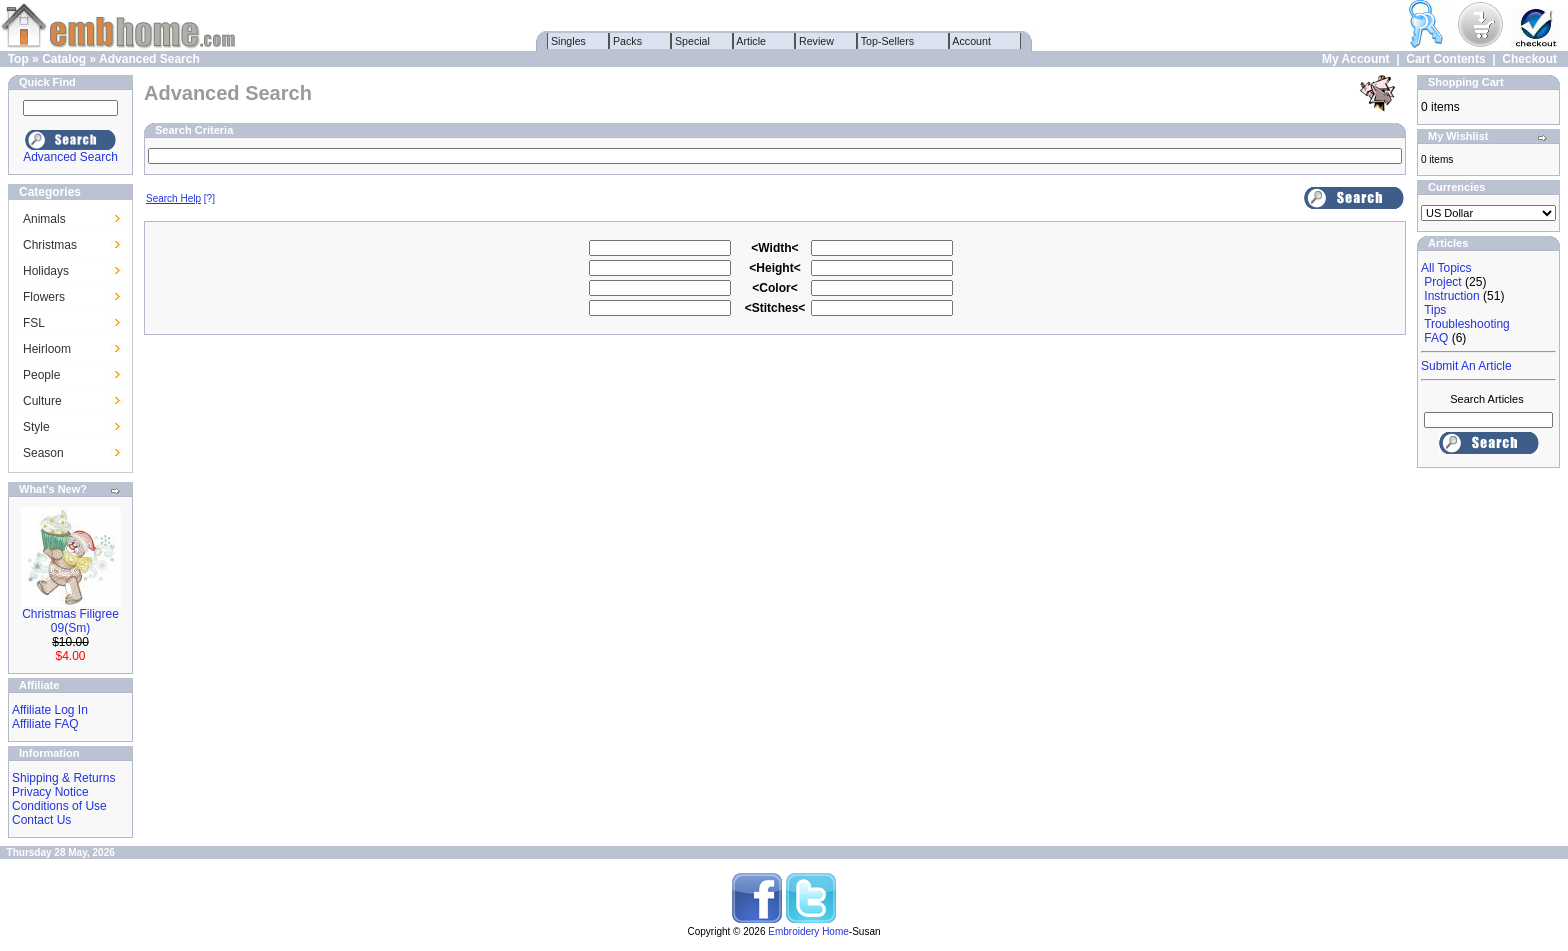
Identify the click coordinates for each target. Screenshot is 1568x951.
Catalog (64, 59)
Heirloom (47, 349)
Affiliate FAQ (45, 724)
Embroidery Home (808, 931)
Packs (627, 41)
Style (36, 427)
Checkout (1529, 59)
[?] (180, 198)
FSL (34, 323)
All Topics (1446, 268)
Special (692, 41)
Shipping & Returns (63, 778)
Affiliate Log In (50, 710)
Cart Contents (1445, 59)
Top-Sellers (887, 41)
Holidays (46, 271)
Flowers (44, 297)
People (41, 375)
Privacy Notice (50, 792)
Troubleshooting (1467, 324)
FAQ (1436, 338)
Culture (42, 401)
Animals (44, 219)
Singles (568, 41)
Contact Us (41, 820)
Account (972, 41)
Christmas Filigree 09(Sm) (70, 621)
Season (43, 453)
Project (1442, 282)
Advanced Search (149, 59)
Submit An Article (1466, 366)
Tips (1435, 310)
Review (816, 41)
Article (751, 41)
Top (18, 59)
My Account (1356, 59)
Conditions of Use (59, 806)
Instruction (1451, 296)
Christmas (50, 245)
